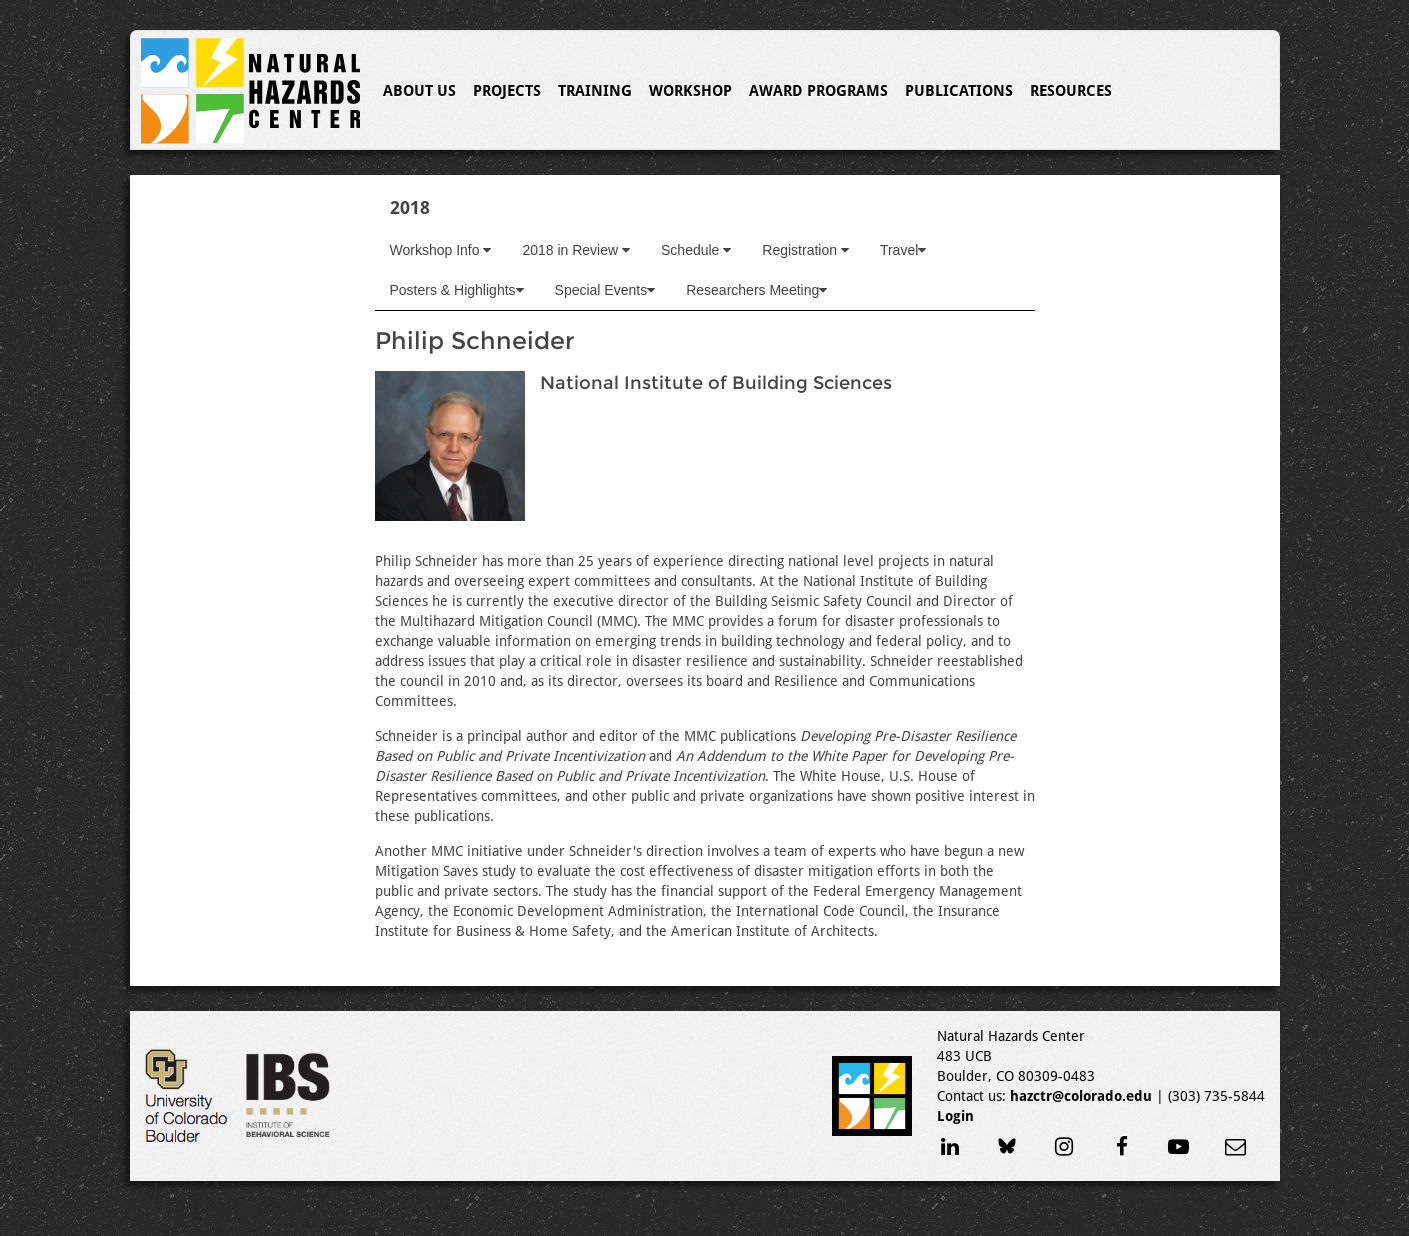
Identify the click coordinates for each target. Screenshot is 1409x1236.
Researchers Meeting (756, 290)
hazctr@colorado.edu (1081, 1096)
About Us (419, 91)
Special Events (605, 290)
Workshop (690, 91)
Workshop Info (441, 250)
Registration (805, 250)
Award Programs (818, 91)
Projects (507, 91)
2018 (410, 207)
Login (955, 1116)
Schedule (696, 250)
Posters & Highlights (457, 290)
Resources (1071, 91)
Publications (959, 91)
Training (595, 91)
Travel (903, 250)
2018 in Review (576, 250)
